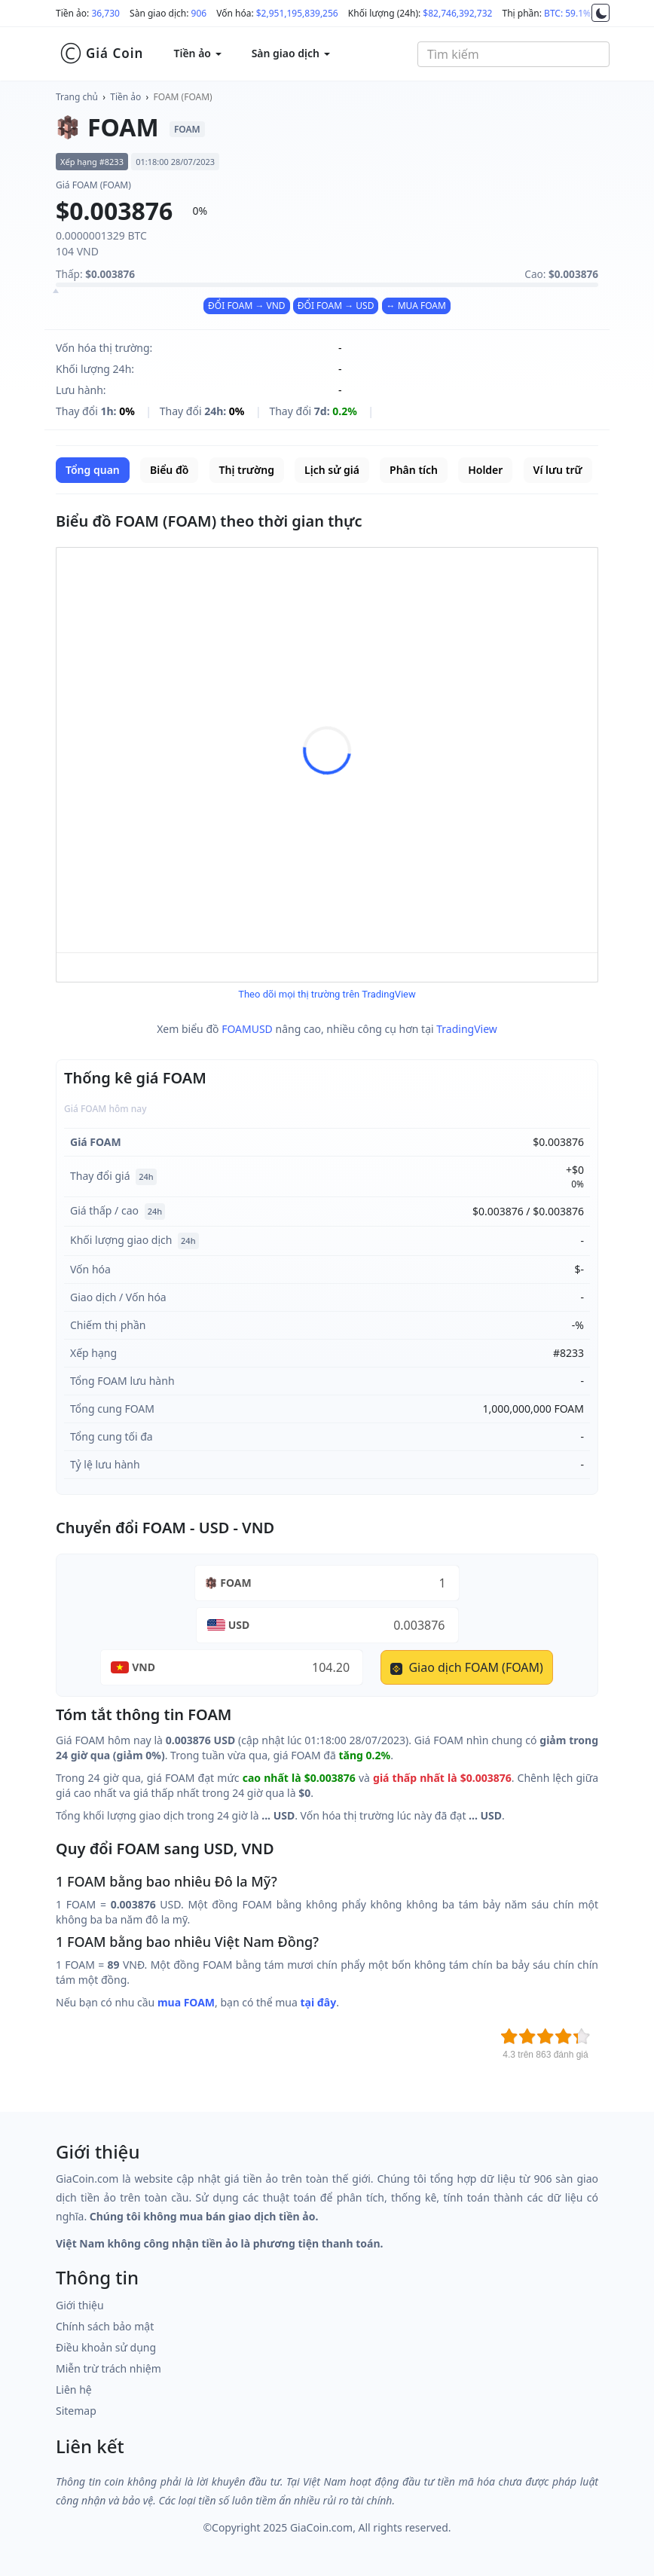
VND (143, 1667)
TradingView (466, 1029)
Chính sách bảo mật (105, 2326)
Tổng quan (93, 470)
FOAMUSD (247, 1029)
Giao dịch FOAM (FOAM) (466, 1667)
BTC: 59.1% (567, 13)
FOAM (235, 1582)
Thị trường (246, 470)
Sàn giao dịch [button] (291, 53)
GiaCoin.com (321, 2527)
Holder (485, 470)
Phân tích (414, 470)
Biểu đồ (169, 470)
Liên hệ (74, 2389)
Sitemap (76, 2410)
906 (199, 13)
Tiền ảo (125, 96)
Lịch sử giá (331, 470)
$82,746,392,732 (457, 13)
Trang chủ (77, 96)
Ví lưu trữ (557, 470)
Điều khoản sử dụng (106, 2347)
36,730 (105, 13)
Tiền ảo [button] (197, 53)
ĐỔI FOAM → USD (336, 305)
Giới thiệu (80, 2305)
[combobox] (513, 54)
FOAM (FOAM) (183, 96)
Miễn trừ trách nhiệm (108, 2368)
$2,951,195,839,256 (297, 13)
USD (239, 1625)
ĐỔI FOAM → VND (247, 305)
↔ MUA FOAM (416, 305)
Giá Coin (101, 53)
